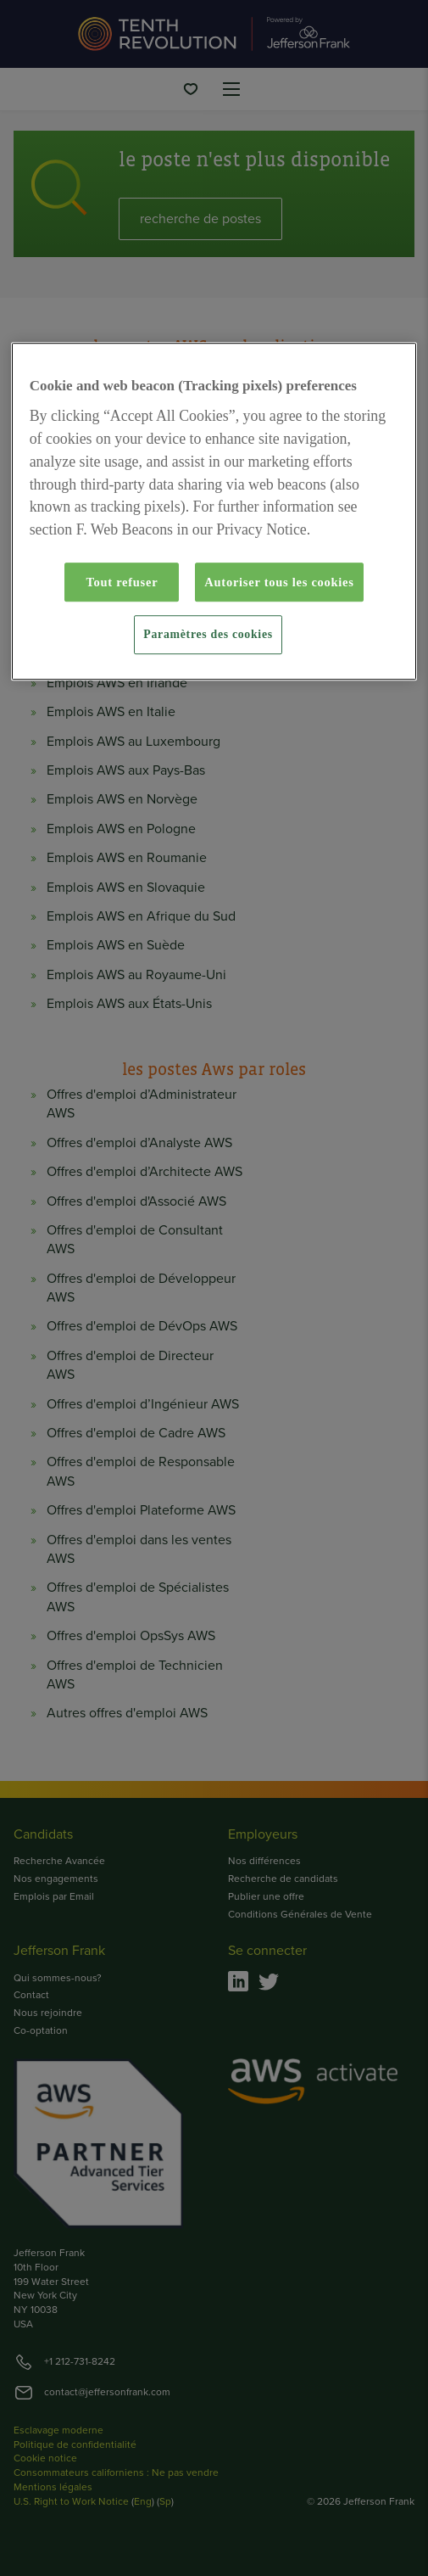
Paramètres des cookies (207, 635)
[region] (214, 511)
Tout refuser (122, 582)
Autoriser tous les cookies (278, 582)
